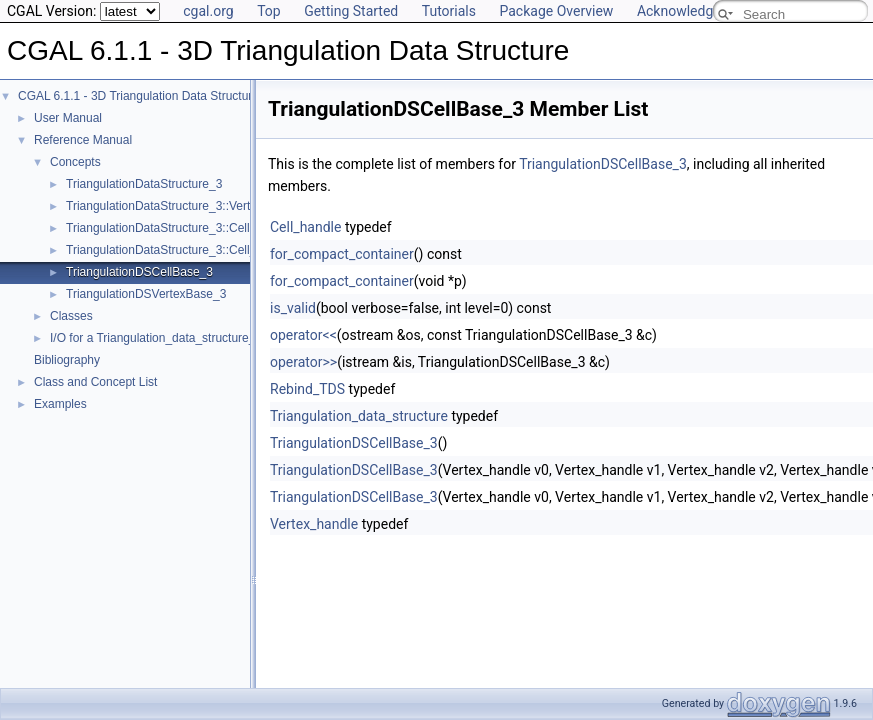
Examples (60, 404)
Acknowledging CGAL (704, 11)
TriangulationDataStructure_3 (144, 184)
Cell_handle (305, 227)
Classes (71, 316)
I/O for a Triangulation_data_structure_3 (156, 338)
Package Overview (556, 11)
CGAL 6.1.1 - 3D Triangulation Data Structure (138, 96)
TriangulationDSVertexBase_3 (146, 294)
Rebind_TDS (307, 389)
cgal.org (208, 11)
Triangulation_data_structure (359, 416)
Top (269, 11)
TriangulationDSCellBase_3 (139, 272)
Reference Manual (83, 140)
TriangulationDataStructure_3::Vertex (164, 206)
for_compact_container (342, 254)
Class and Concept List (95, 382)
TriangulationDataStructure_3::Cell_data (173, 250)
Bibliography (67, 360)
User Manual (68, 118)
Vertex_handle (314, 524)
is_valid (293, 308)
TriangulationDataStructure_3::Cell (158, 228)
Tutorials (449, 11)
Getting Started (351, 11)
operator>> (303, 362)
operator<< (303, 335)
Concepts (75, 162)
